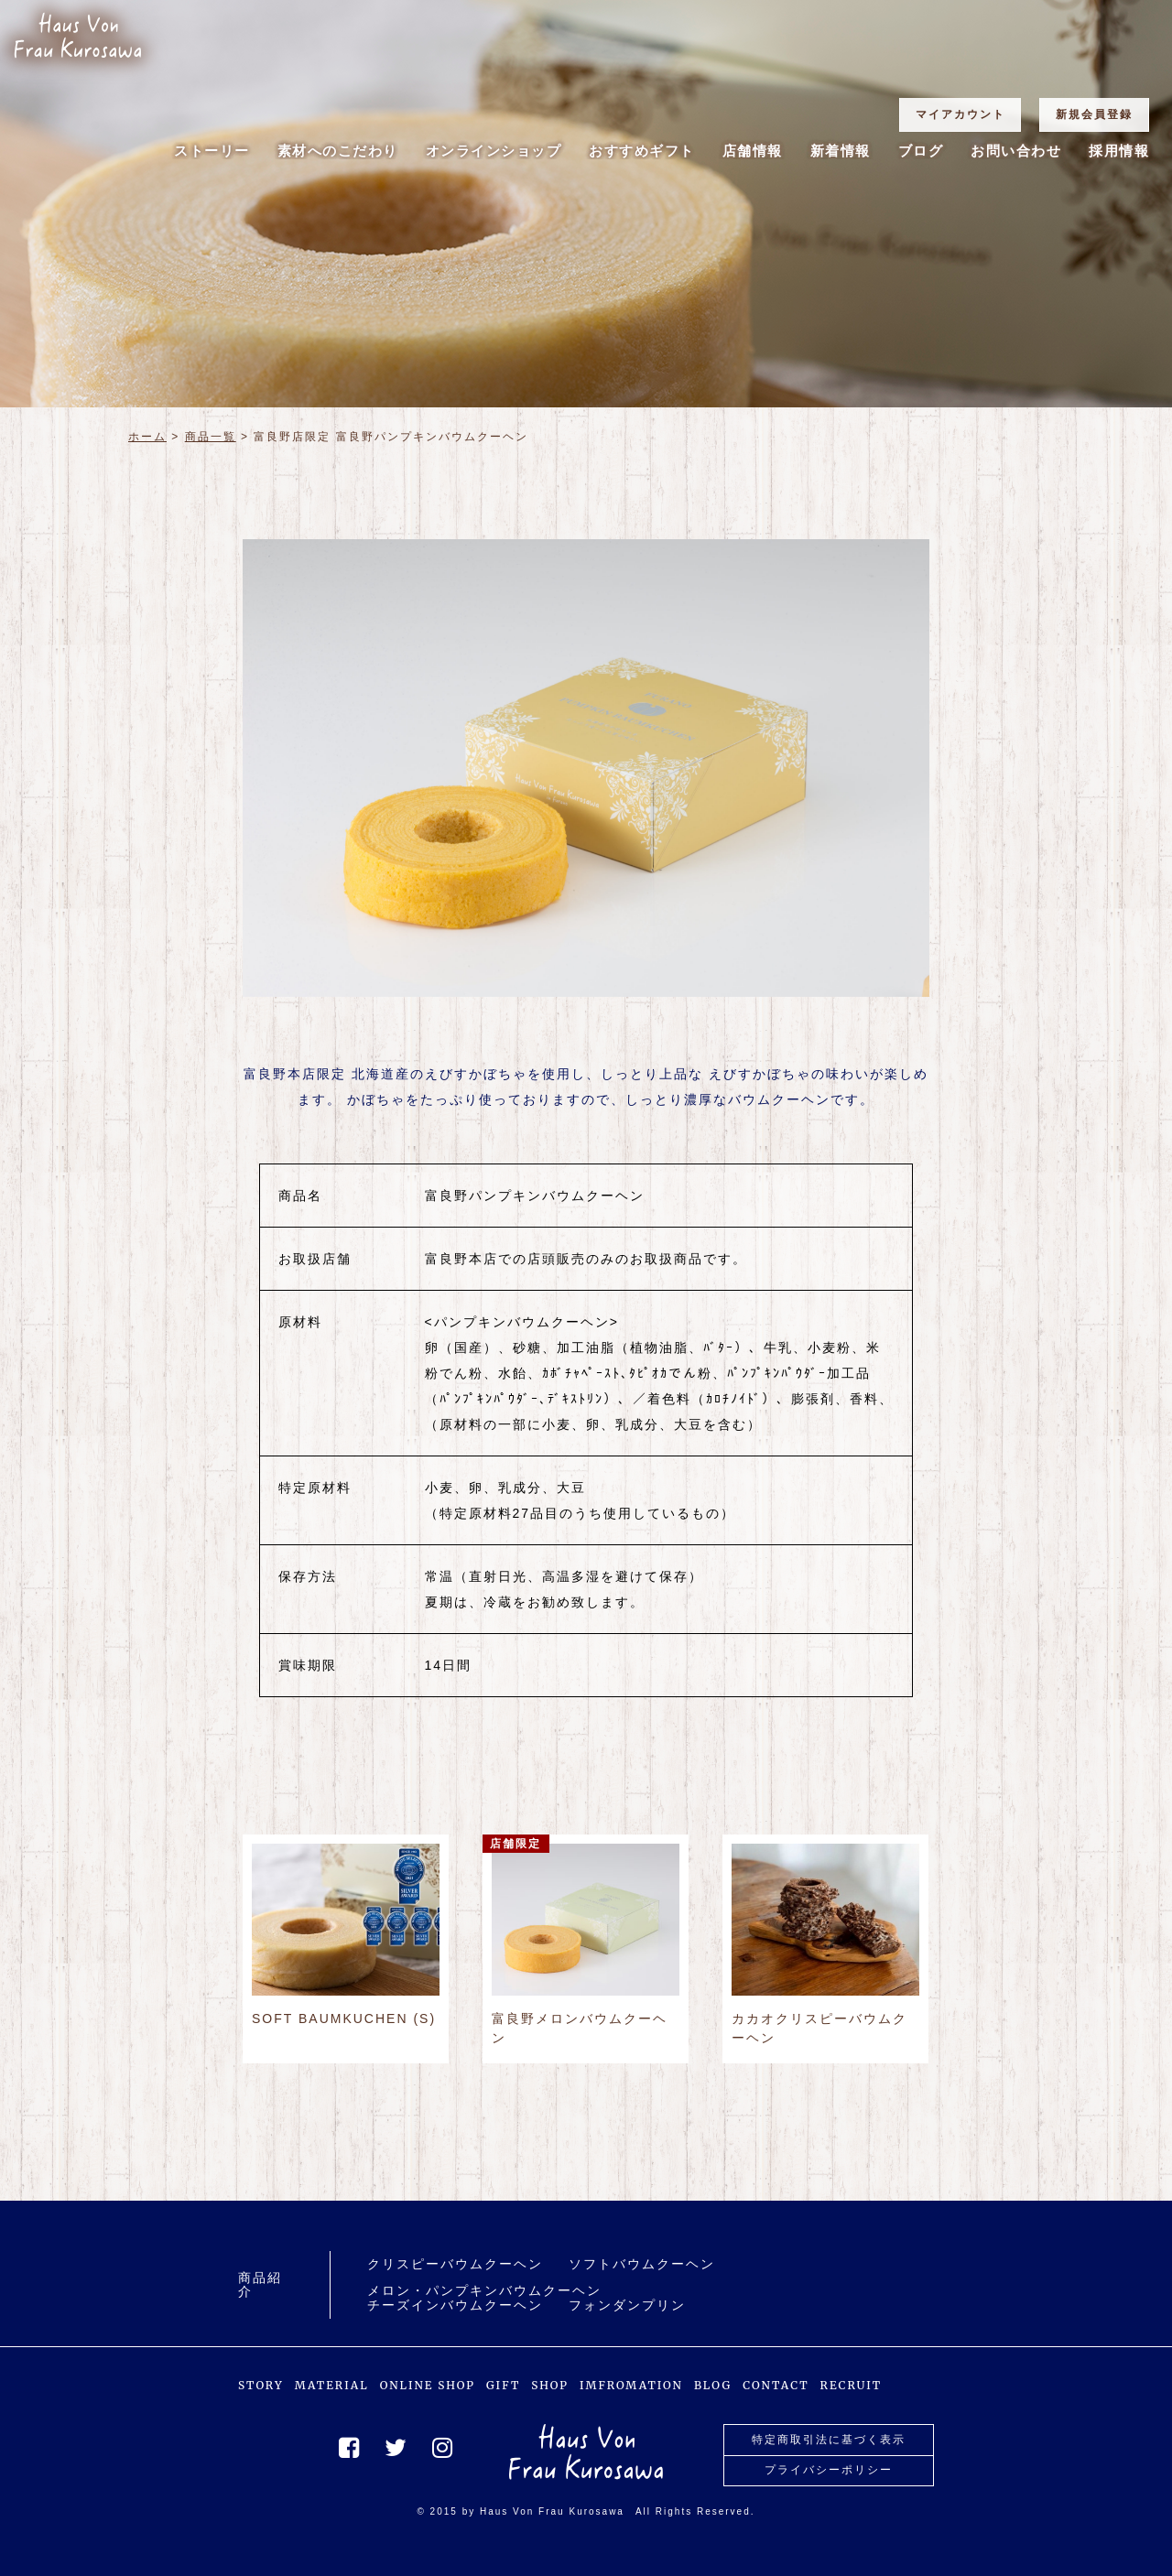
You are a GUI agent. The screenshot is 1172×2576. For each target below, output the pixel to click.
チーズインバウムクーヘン (455, 2305)
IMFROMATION (631, 2385)
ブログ (921, 151)
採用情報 (1119, 151)
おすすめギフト (642, 151)
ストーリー (212, 151)
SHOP (550, 2385)
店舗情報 (752, 151)
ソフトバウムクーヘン (642, 2264)
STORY (261, 2385)
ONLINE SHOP (427, 2385)
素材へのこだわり (337, 151)
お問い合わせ (1016, 151)
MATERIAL (332, 2385)
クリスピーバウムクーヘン (455, 2264)
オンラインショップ (494, 151)
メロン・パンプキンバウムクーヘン (484, 2291)
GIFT (503, 2385)
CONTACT (775, 2385)
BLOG (713, 2385)
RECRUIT (851, 2385)
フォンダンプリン (627, 2305)
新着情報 (840, 151)
